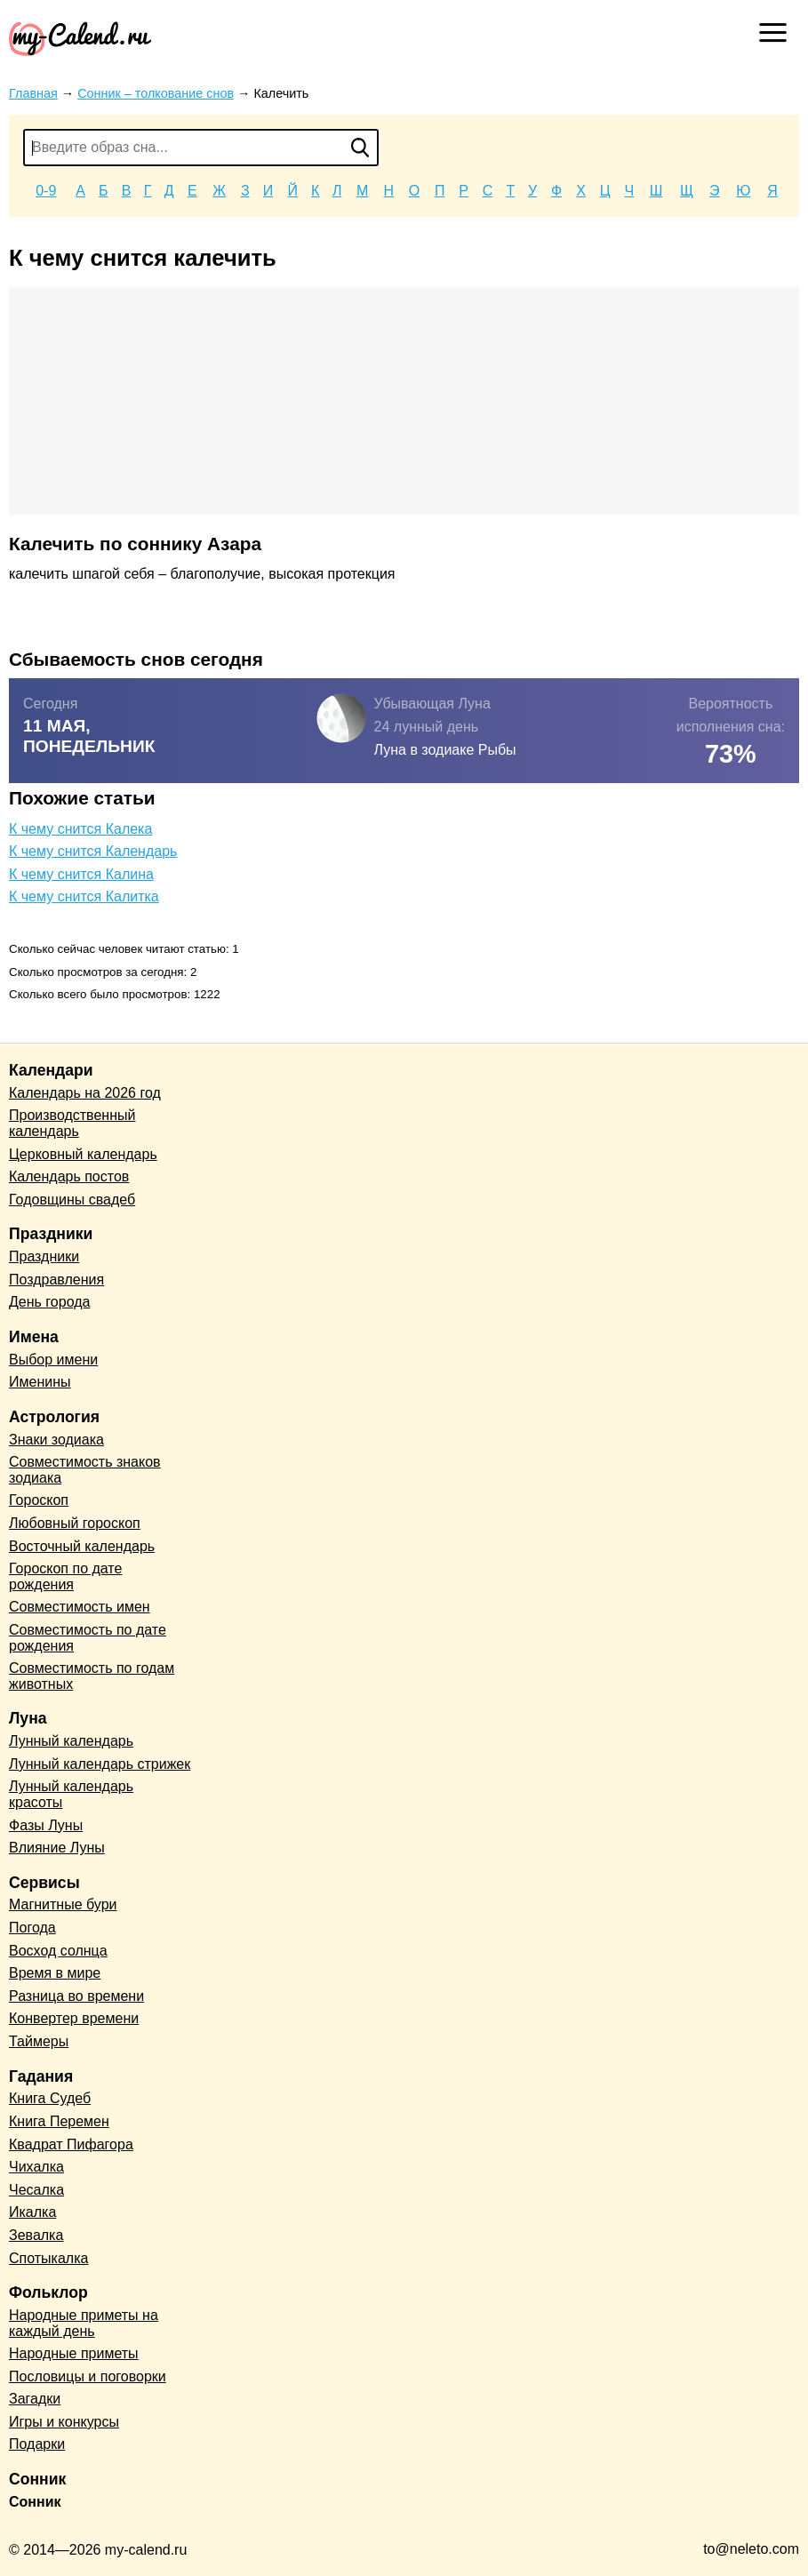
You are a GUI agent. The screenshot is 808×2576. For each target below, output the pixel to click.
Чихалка (36, 2166)
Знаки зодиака (56, 1439)
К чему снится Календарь (93, 851)
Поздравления (56, 1279)
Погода (32, 1927)
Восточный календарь (82, 1546)
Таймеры (38, 2041)
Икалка (32, 2212)
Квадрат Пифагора (71, 2144)
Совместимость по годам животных (91, 1676)
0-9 (46, 190)
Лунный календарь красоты (71, 1794)
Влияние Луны (57, 1847)
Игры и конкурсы (64, 2421)
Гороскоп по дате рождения (65, 1576)
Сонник (35, 2501)
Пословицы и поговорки (87, 2376)
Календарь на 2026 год (85, 1092)
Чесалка (36, 2189)
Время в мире (54, 1972)
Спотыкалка (48, 2258)
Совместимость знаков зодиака (85, 1469)
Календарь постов (69, 1176)
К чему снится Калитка (84, 896)
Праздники (44, 1256)
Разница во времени (76, 1996)
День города (49, 1301)
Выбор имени (53, 1359)
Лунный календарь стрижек (99, 1764)
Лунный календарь (71, 1740)
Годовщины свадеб (72, 1199)
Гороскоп (38, 1500)
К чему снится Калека (80, 828)
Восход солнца (58, 1950)
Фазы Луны (46, 1825)
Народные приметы (74, 2353)
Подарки (37, 2444)
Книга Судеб (50, 2098)
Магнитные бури (63, 1904)
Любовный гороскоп (74, 1523)
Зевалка (36, 2235)
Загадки (34, 2398)
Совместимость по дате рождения (87, 1637)
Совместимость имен (79, 1606)
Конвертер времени (74, 2018)
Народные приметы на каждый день (83, 2323)
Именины (40, 1381)
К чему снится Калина (81, 874)
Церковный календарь (83, 1154)
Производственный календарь (72, 1123)
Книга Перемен (59, 2121)
